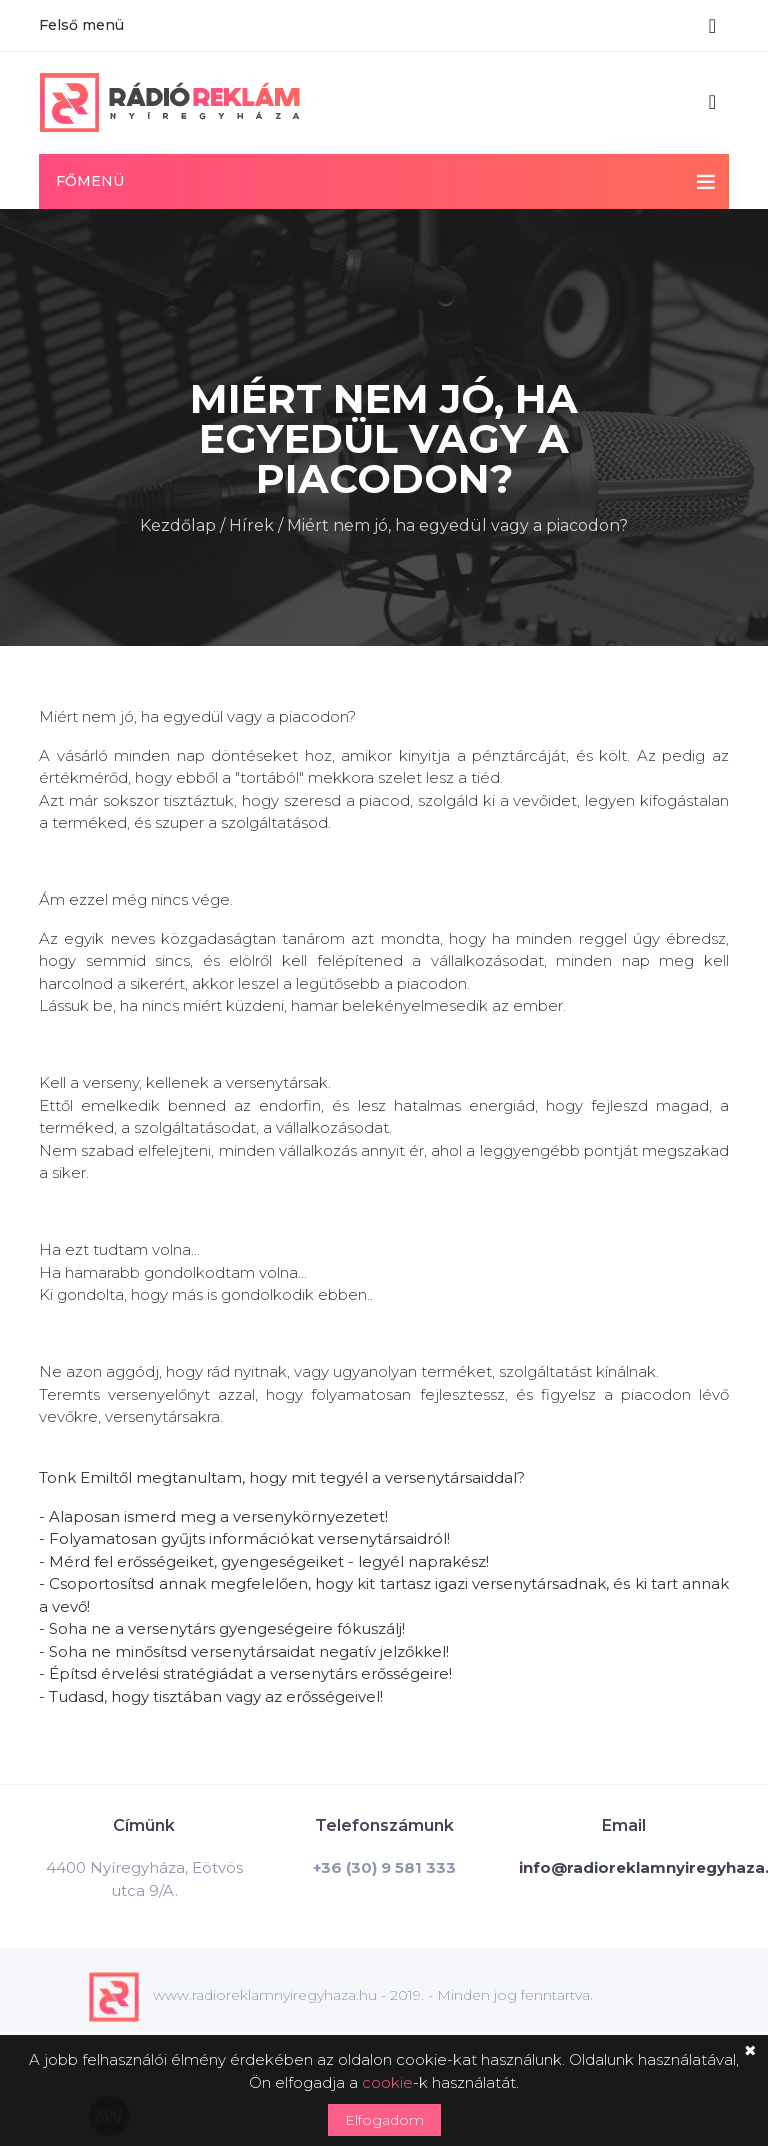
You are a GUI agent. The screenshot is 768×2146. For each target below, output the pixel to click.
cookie (387, 2082)
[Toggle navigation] (712, 26)
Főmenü (90, 181)
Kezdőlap (178, 523)
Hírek (251, 523)
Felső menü (81, 25)
